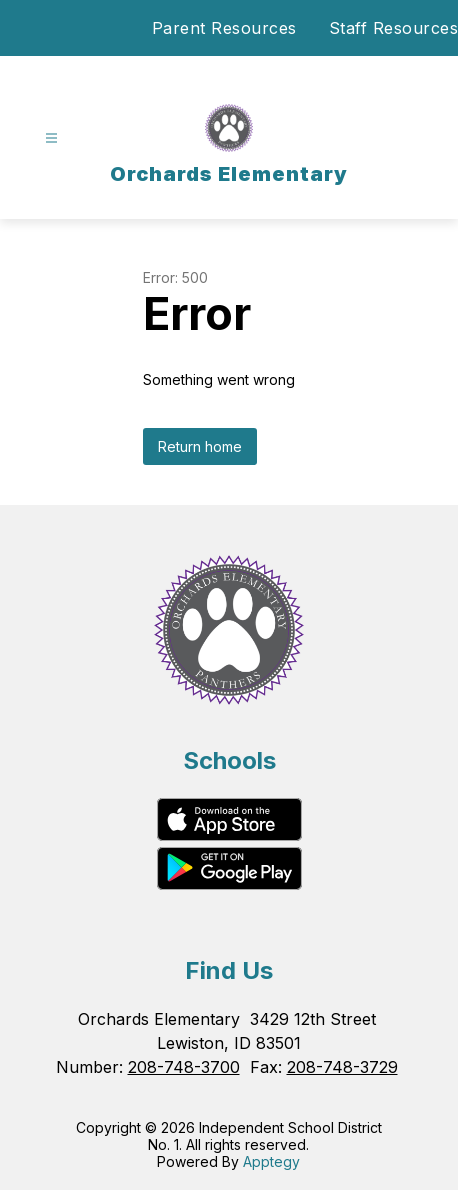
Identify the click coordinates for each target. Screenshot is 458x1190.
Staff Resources (394, 28)
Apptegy (271, 1161)
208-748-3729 (342, 1067)
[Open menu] (51, 138)
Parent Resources (224, 28)
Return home (200, 446)
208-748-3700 (184, 1067)
